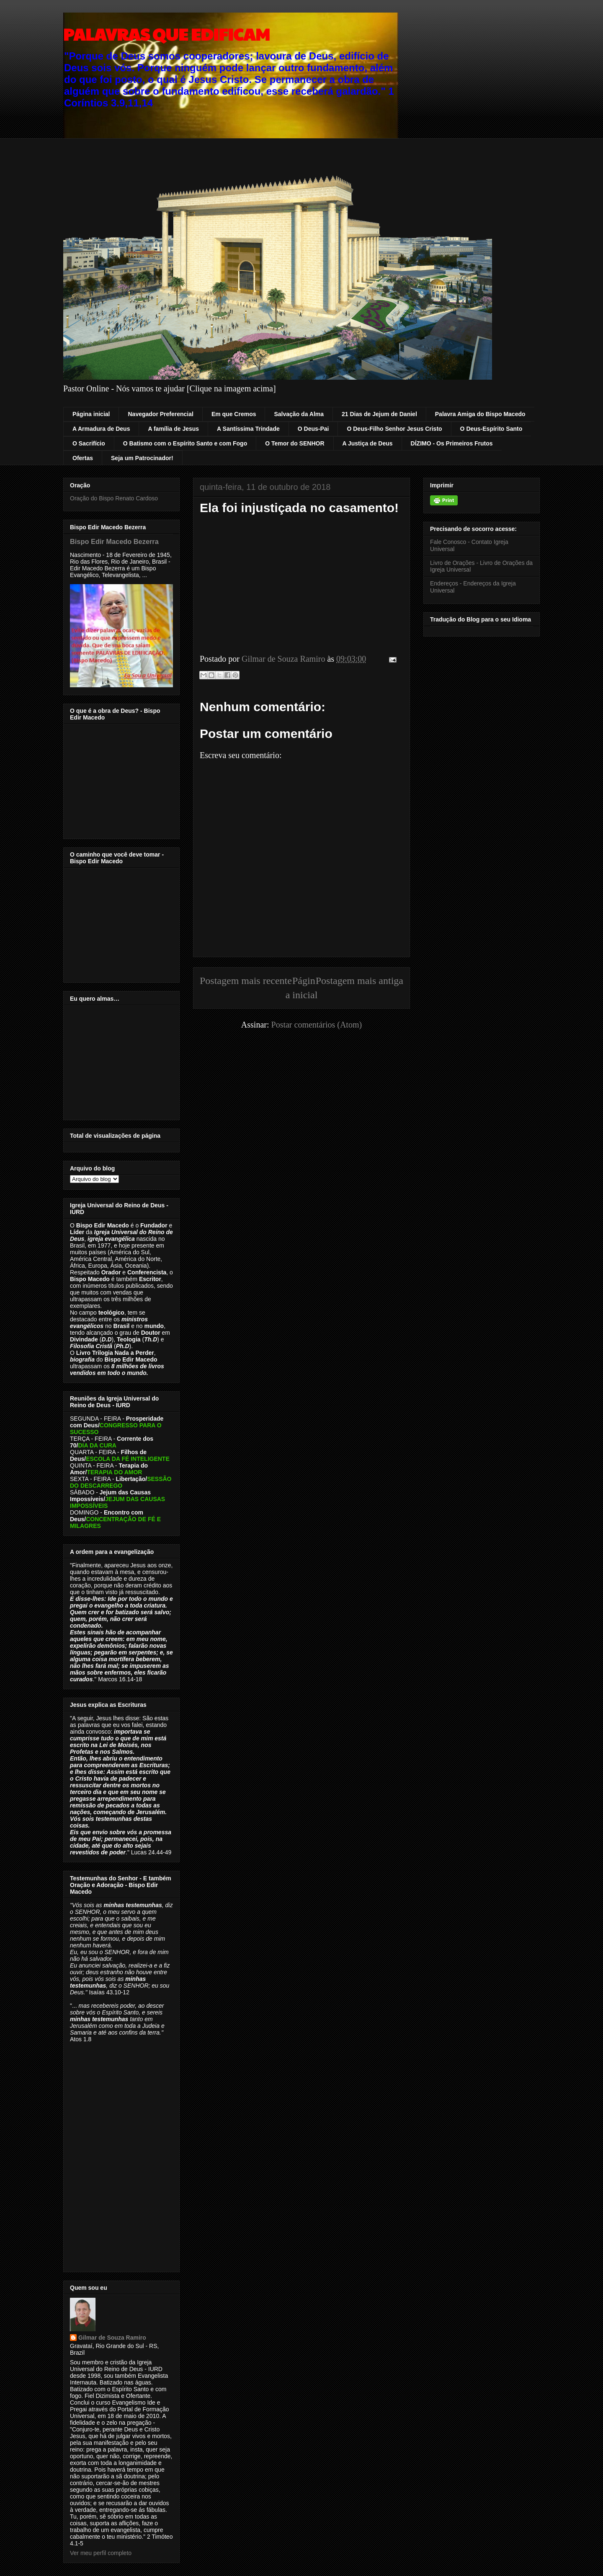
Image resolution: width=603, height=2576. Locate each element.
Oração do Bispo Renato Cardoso (114, 498)
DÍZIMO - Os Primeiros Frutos (452, 443)
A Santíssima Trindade (248, 428)
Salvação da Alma (299, 414)
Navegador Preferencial (160, 414)
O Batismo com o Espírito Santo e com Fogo (185, 443)
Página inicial (91, 414)
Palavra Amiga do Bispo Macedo (480, 414)
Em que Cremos (233, 414)
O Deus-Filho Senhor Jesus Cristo (394, 428)
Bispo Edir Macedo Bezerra (114, 541)
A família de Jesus (173, 428)
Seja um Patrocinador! (142, 458)
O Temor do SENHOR (294, 443)
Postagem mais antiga (359, 980)
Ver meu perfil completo (100, 2553)
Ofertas (82, 458)
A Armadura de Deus (101, 428)
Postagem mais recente (246, 980)
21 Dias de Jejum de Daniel (379, 414)
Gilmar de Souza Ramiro (112, 2337)
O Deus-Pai (313, 428)
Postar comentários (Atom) (316, 1024)
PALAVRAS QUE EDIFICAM (166, 33)
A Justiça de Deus (368, 443)
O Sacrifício (88, 443)
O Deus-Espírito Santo (491, 428)
